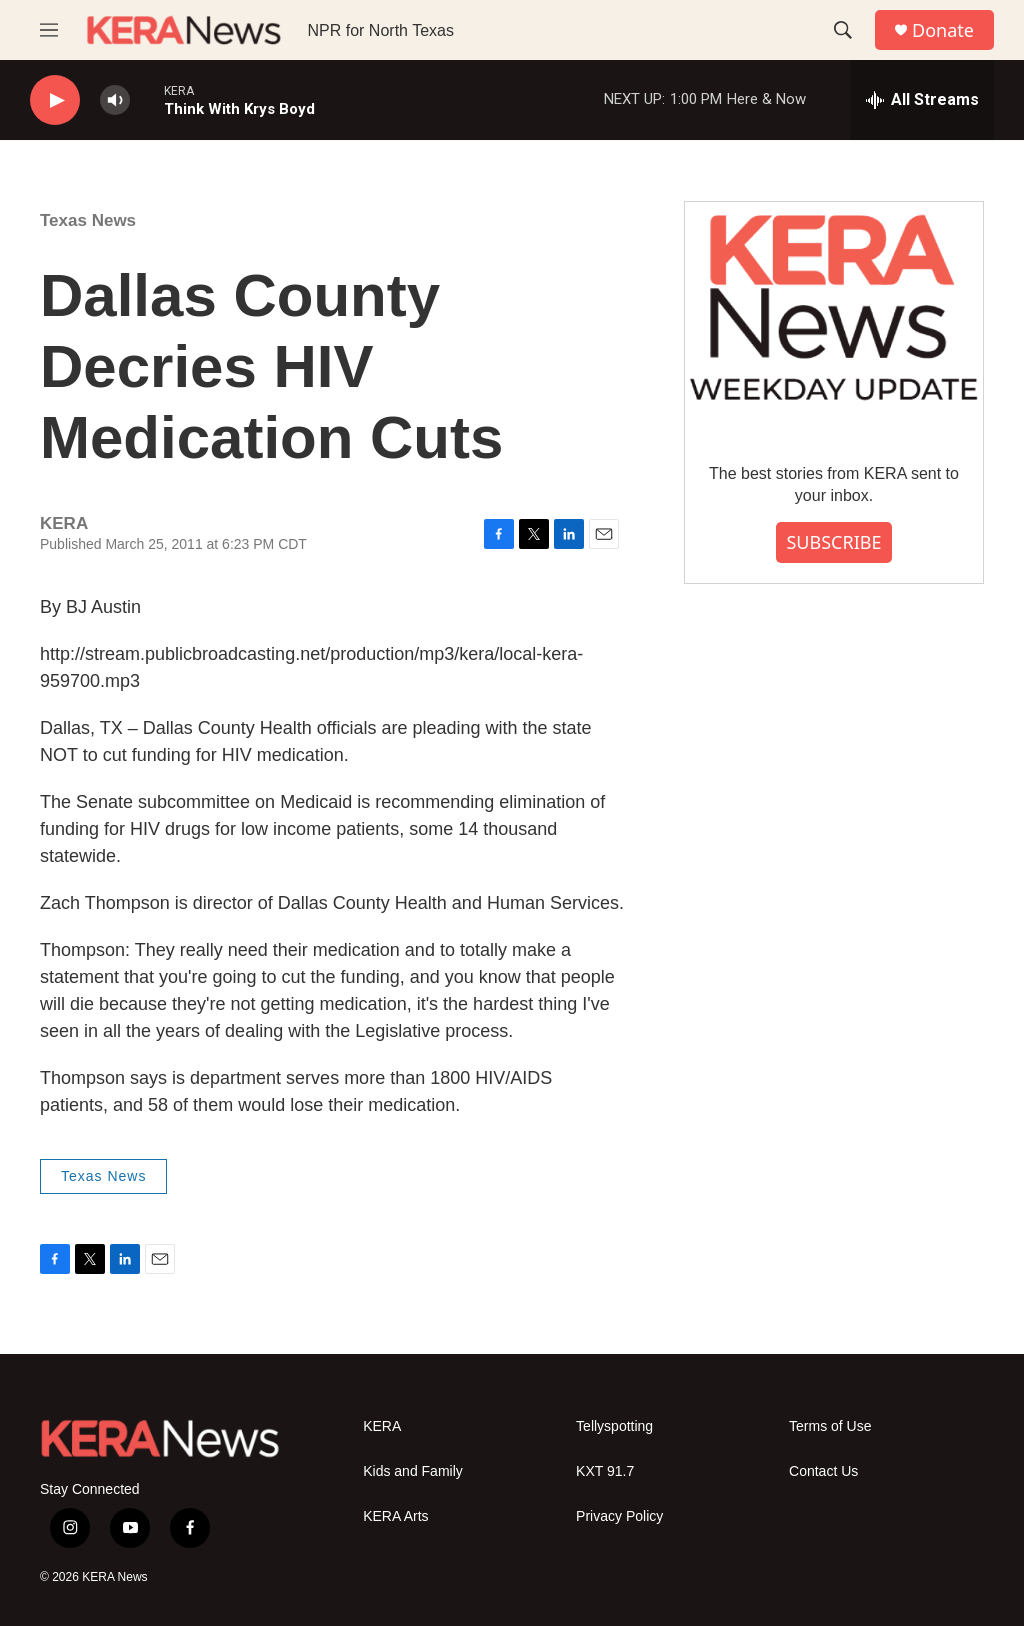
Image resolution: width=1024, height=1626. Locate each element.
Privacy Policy (619, 1516)
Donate (943, 30)
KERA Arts (395, 1516)
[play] (55, 100)
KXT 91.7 (605, 1471)
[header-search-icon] (843, 30)
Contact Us (823, 1471)
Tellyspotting (614, 1426)
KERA (382, 1426)
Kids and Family (413, 1471)
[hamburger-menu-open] (49, 30)
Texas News (88, 220)
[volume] (115, 100)
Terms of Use (830, 1426)
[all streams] (922, 100)
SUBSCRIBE (833, 542)
